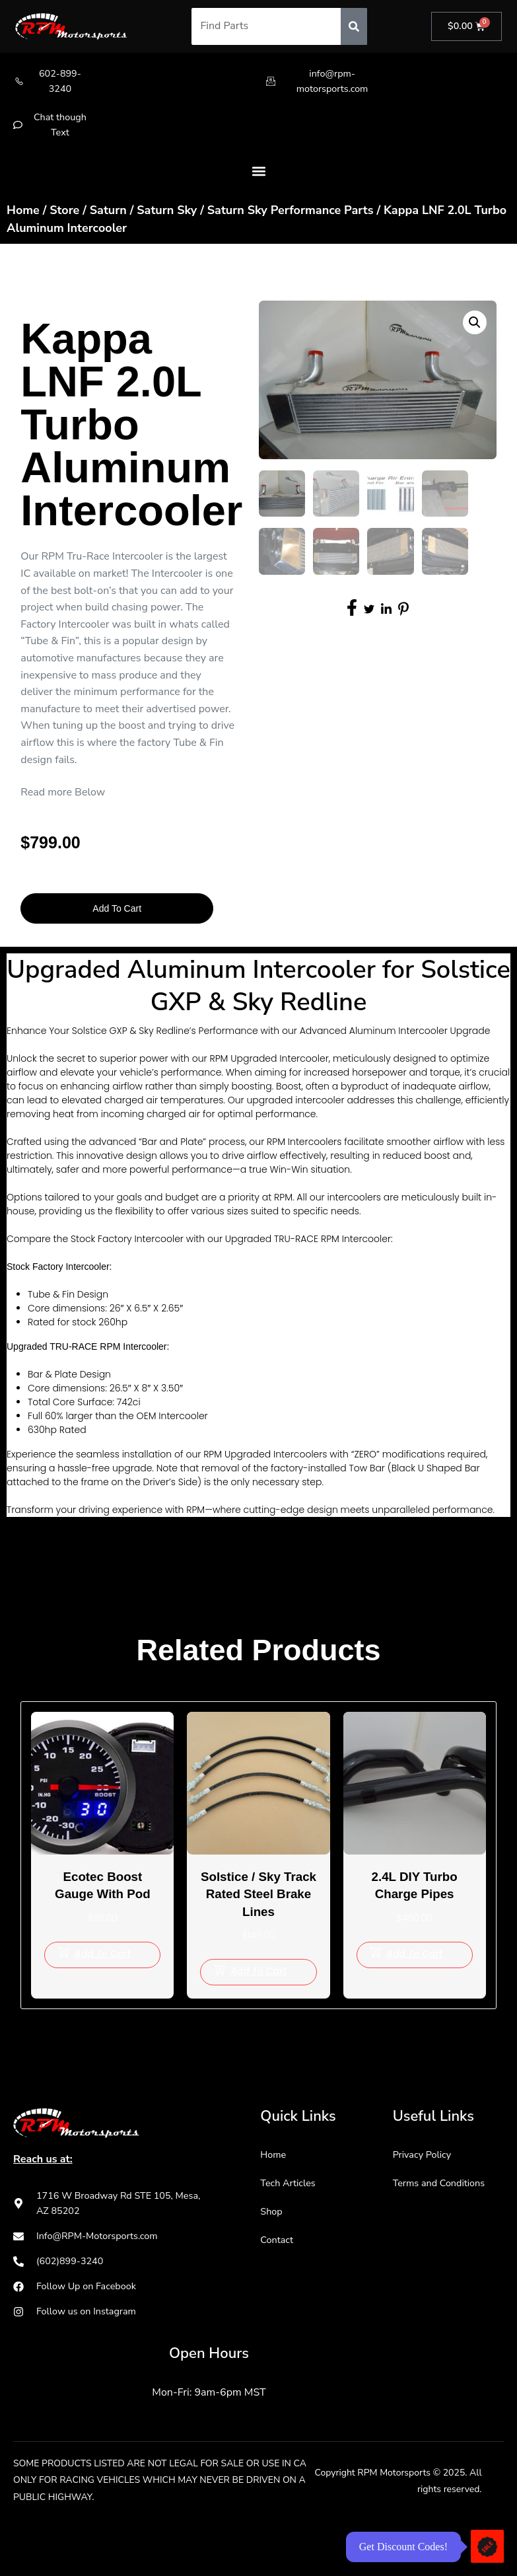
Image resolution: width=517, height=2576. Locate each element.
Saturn (108, 217)
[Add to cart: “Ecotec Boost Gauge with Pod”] (102, 1961)
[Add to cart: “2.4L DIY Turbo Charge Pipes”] (415, 1961)
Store (64, 217)
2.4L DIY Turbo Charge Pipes (414, 1891)
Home (23, 217)
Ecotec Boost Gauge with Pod (103, 1891)
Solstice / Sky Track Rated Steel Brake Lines (259, 1908)
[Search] (352, 26)
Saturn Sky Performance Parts (290, 217)
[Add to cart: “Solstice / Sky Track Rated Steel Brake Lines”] (258, 1996)
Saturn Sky (167, 217)
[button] (258, 177)
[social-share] (352, 614)
